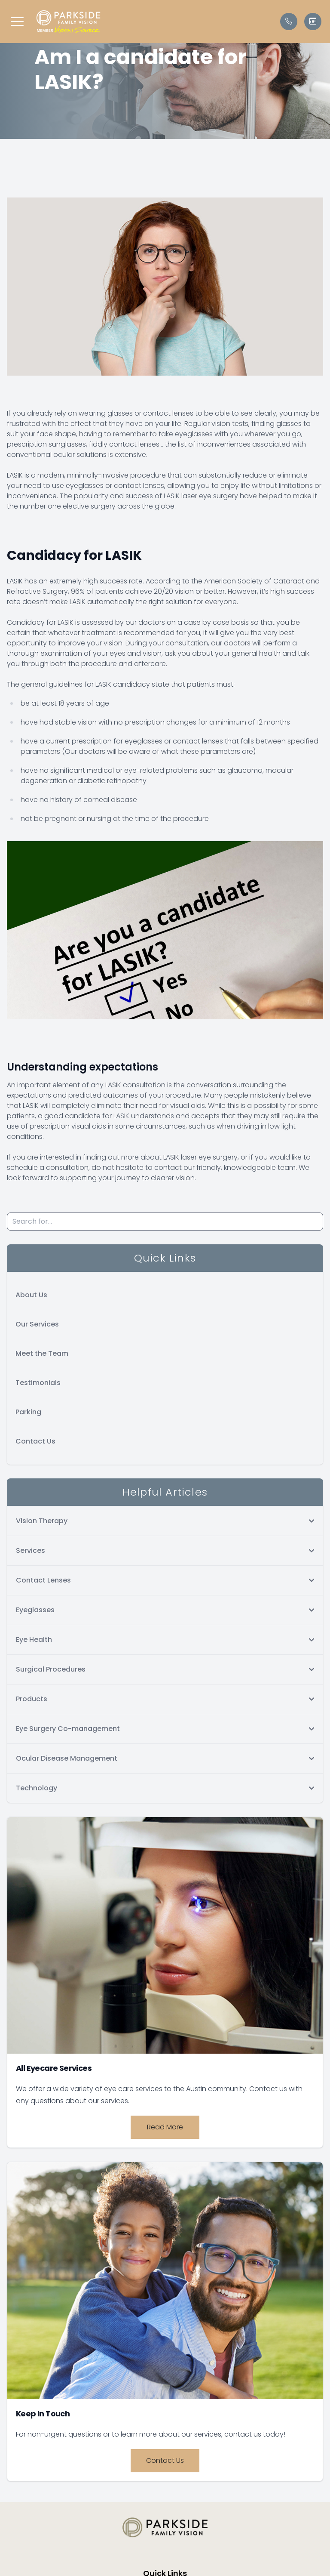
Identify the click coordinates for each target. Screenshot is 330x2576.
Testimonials (38, 1383)
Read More (165, 2127)
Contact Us (35, 1441)
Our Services (37, 1324)
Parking (28, 1412)
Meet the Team (41, 1353)
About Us (31, 1295)
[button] (17, 21)
